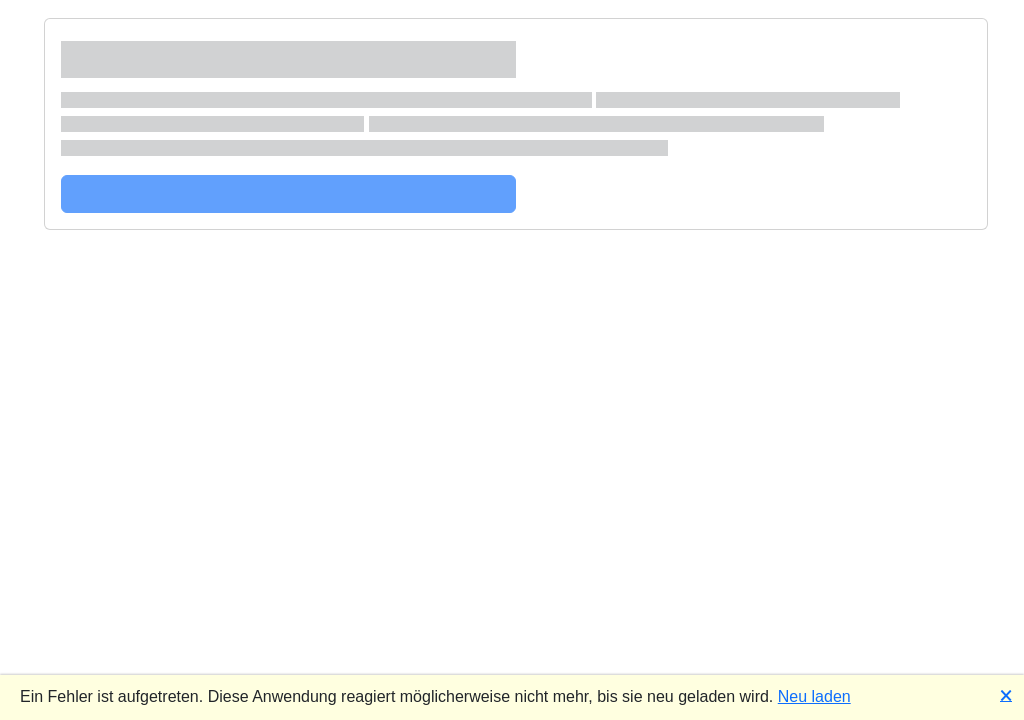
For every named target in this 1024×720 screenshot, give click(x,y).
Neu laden (814, 696)
